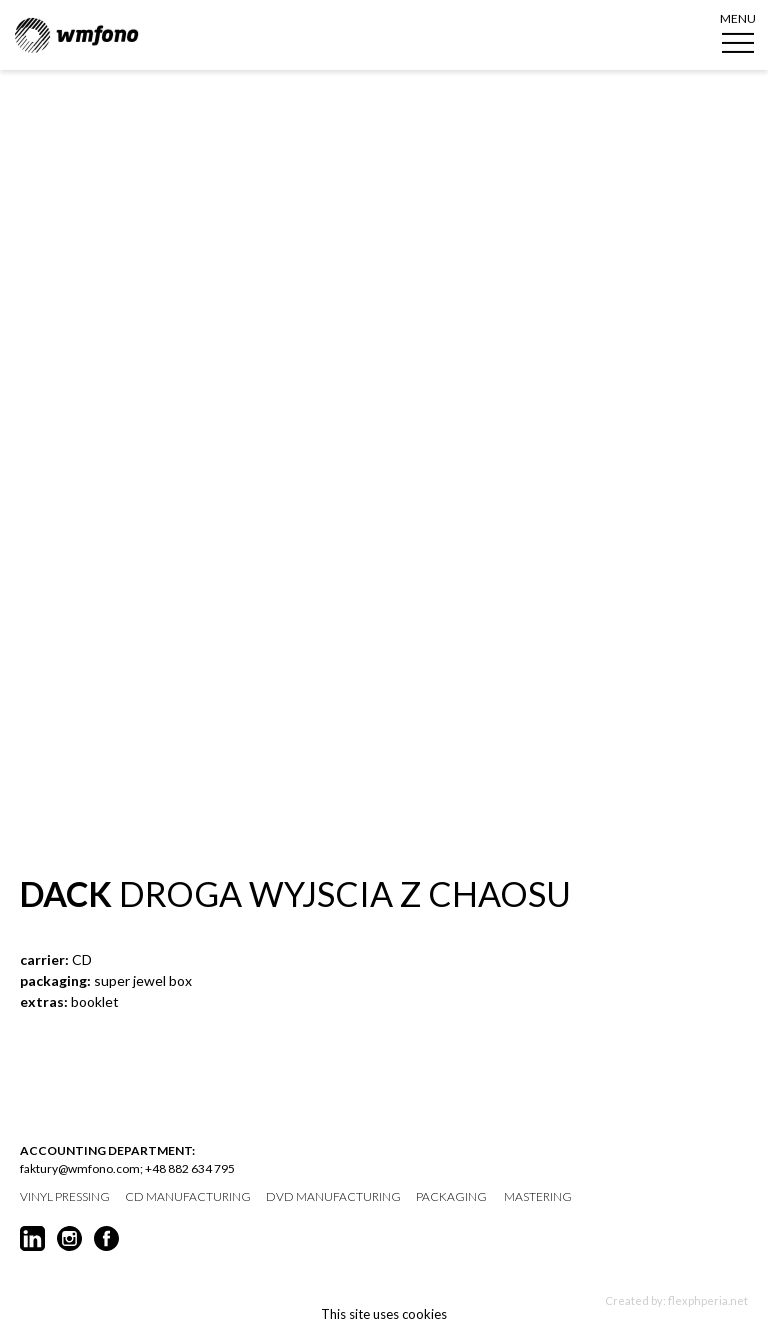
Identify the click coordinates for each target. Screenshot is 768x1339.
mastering (538, 1197)
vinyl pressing (65, 1197)
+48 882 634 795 (190, 1168)
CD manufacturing (188, 1197)
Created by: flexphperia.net (676, 1300)
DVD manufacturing (333, 1197)
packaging (451, 1197)
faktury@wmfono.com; (81, 1168)
